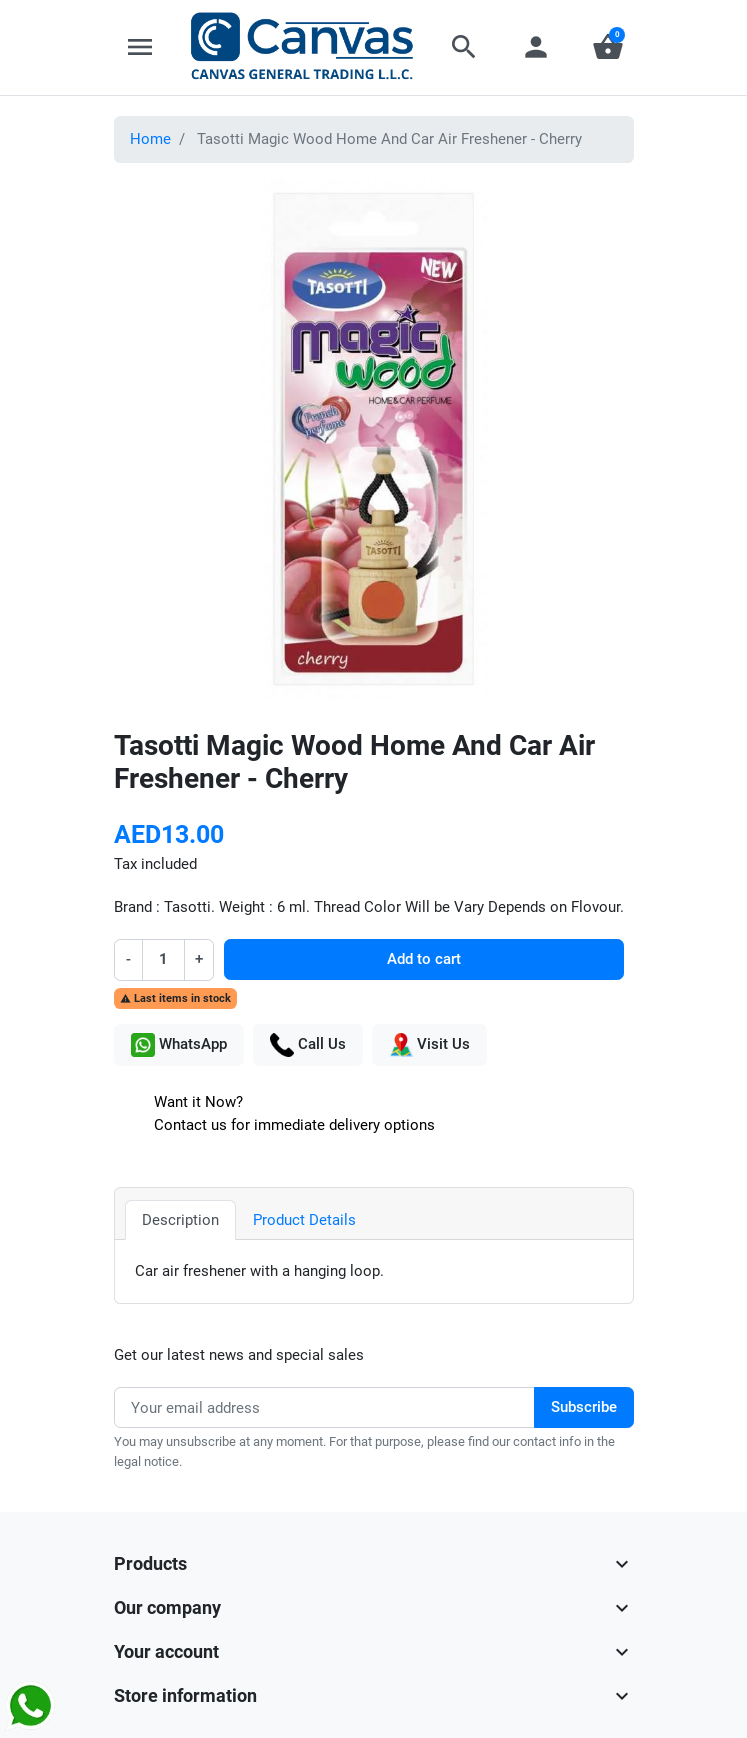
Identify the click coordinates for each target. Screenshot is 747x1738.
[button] (464, 47)
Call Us (308, 1045)
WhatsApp (179, 1045)
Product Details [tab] (304, 1220)
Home (150, 139)
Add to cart (424, 959)
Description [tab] (180, 1220)
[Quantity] (163, 959)
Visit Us (429, 1045)
